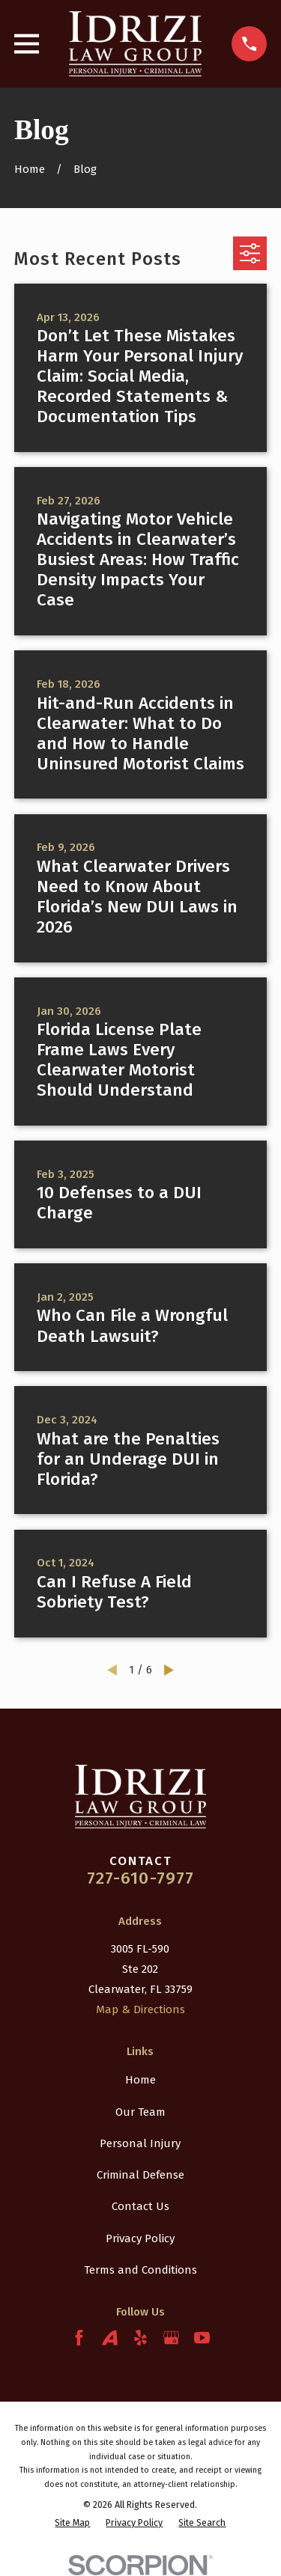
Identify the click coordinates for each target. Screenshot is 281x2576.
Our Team (140, 2112)
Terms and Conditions (140, 2270)
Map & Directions (140, 2009)
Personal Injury (140, 2143)
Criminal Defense (140, 2175)
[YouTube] (202, 2337)
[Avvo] (110, 2337)
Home (140, 2080)
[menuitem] (72, 2522)
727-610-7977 (141, 1878)
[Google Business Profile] (171, 2337)
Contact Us (140, 2206)
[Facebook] (79, 2337)
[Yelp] (140, 2337)
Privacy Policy (140, 2238)
